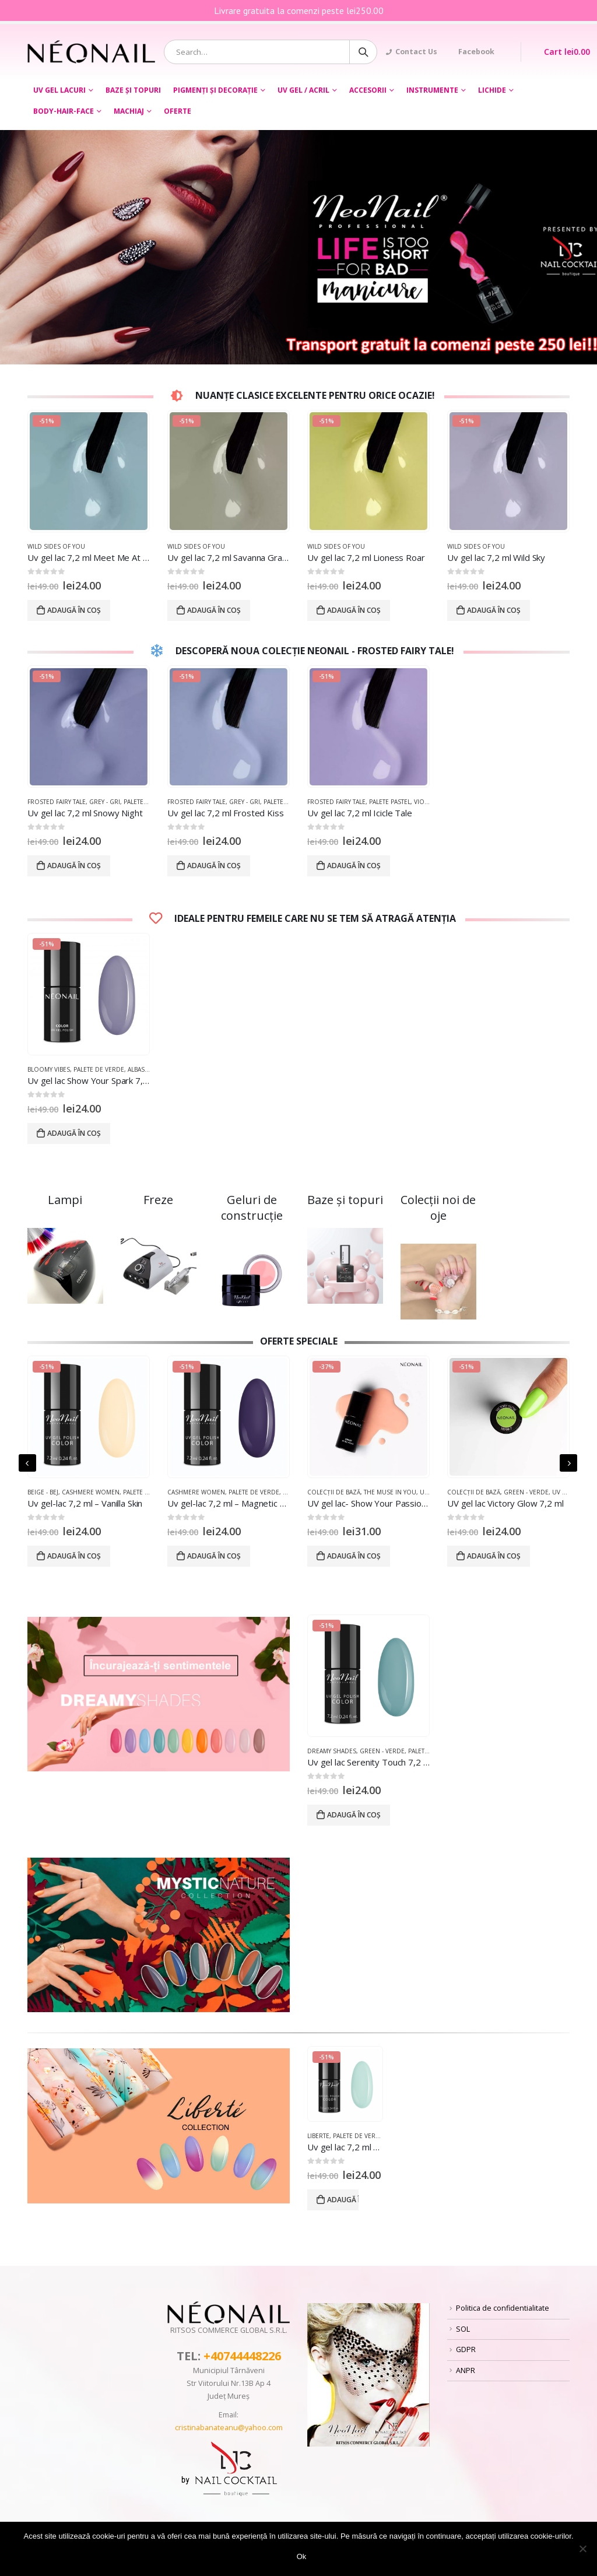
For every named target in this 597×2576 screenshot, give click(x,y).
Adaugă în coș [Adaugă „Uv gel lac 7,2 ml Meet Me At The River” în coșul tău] (74, 610)
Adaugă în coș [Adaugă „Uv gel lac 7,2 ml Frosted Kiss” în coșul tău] (214, 866)
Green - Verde (526, 1492)
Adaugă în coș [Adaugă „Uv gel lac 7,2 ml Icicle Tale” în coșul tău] (354, 866)
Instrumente (432, 90)
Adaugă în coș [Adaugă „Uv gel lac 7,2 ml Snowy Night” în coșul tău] (74, 866)
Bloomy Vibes (48, 1069)
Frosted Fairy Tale (56, 802)
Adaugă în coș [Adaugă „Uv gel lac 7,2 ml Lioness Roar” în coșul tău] (354, 610)
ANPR (465, 2370)
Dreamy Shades (331, 1751)
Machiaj (129, 111)
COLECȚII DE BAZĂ (333, 1492)
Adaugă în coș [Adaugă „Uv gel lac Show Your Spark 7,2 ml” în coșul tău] (74, 1133)
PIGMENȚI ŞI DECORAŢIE (215, 90)
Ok (302, 2556)
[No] (582, 2548)
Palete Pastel (389, 802)
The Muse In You (390, 1492)
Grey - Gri (104, 802)
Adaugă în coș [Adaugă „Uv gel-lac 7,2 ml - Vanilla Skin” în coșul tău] (74, 1556)
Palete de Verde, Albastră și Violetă (130, 1069)
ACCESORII (368, 90)
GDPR (466, 2349)
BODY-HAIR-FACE (63, 111)
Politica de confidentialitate (502, 2308)
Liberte (318, 2136)
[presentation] (27, 1463)
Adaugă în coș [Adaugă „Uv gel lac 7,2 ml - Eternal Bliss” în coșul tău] (343, 2200)
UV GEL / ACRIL (303, 90)
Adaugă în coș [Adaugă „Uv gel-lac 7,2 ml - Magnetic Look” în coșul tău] (214, 1556)
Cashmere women (91, 1492)
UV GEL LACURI (59, 90)
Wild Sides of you (56, 546)
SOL (463, 2329)
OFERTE (177, 111)
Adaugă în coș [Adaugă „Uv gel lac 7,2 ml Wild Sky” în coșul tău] (494, 610)
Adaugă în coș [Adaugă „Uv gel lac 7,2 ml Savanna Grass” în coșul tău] (214, 610)
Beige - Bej (42, 1492)
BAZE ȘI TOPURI (133, 90)
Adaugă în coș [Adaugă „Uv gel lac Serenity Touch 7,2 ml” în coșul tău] (354, 1815)
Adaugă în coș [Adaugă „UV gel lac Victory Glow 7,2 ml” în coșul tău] (494, 1556)
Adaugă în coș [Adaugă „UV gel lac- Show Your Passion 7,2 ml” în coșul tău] (354, 1556)
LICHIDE (492, 90)
